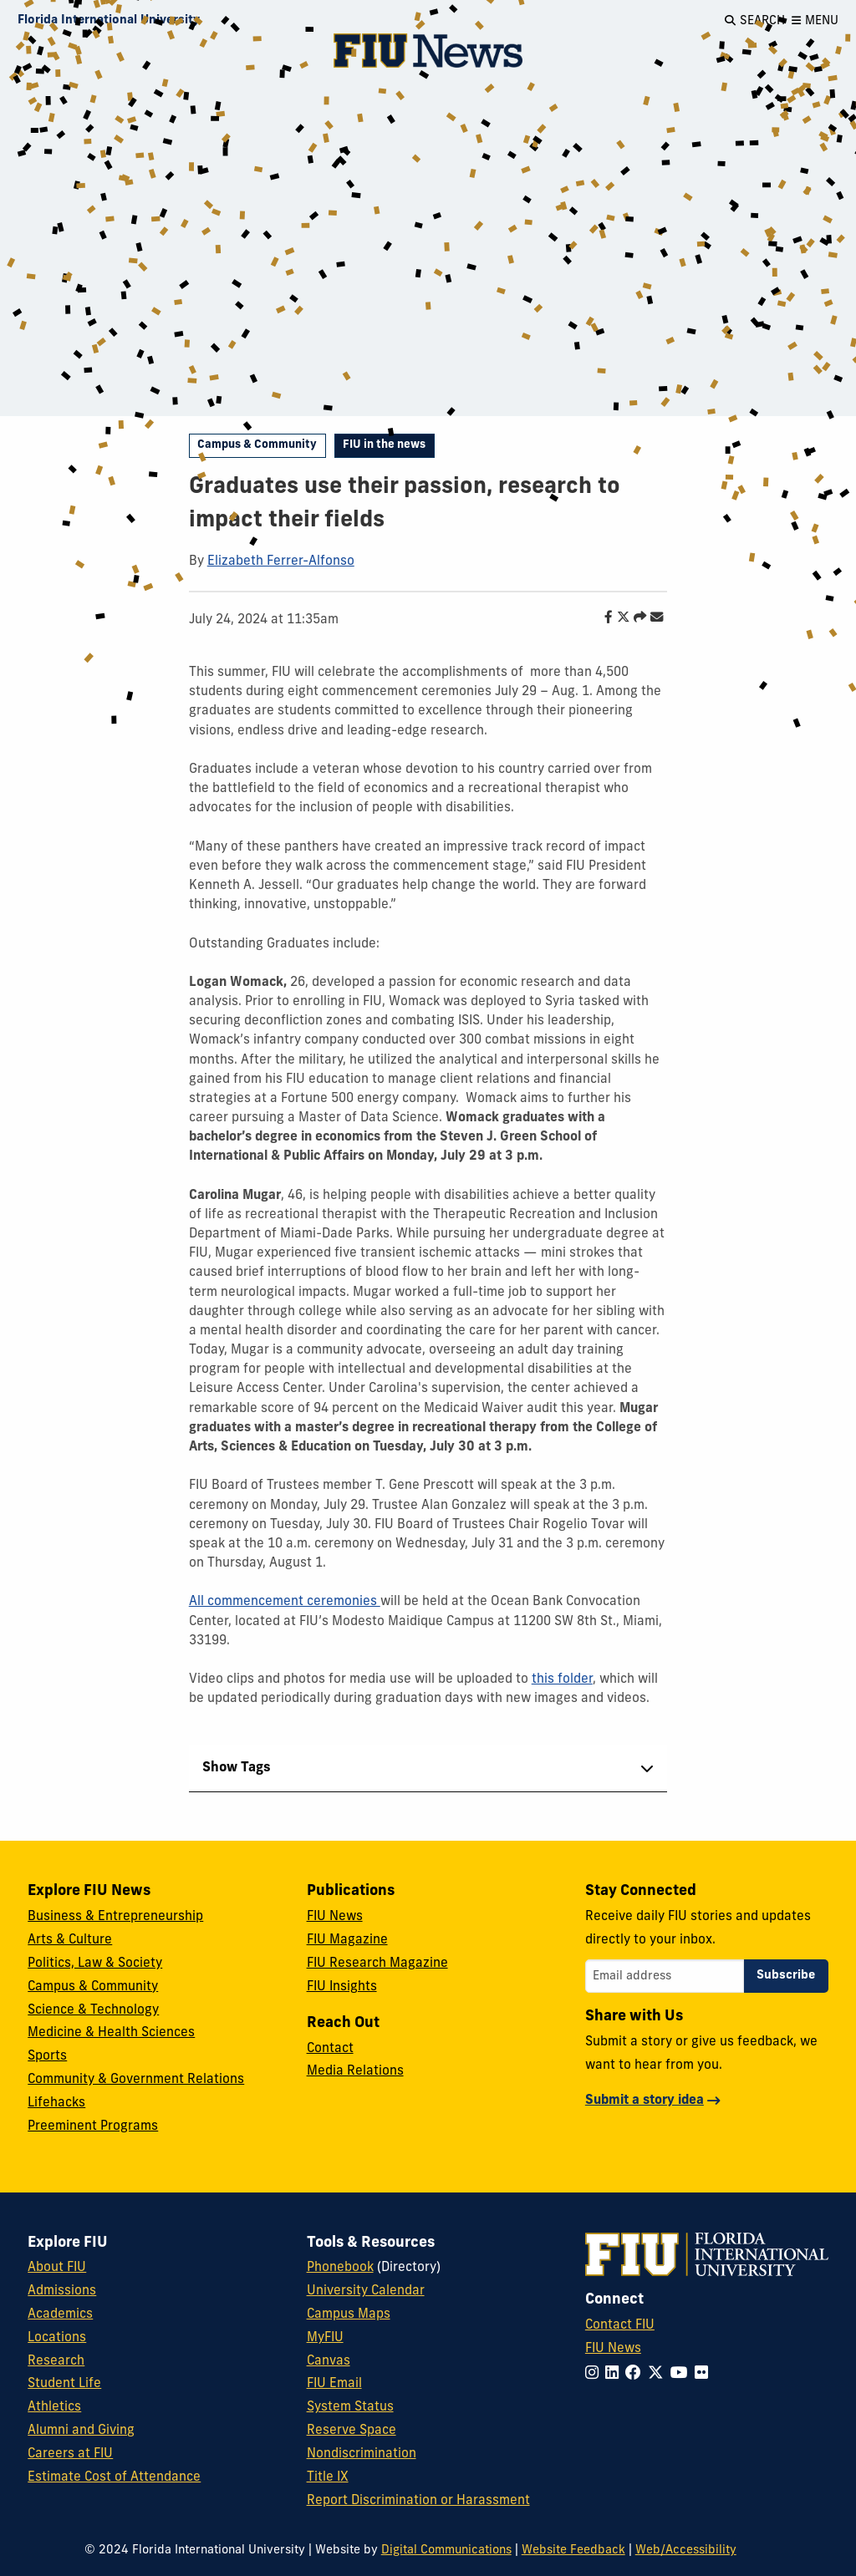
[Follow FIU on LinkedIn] (615, 2374)
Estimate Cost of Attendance (114, 2477)
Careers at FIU (70, 2454)
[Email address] (664, 1976)
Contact (330, 2048)
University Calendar (366, 2291)
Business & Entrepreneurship (115, 1916)
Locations (57, 2338)
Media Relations (355, 2071)
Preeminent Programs (93, 2126)
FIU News (335, 1916)
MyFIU (325, 2338)
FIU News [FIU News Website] (613, 2348)
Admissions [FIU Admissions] (62, 2291)
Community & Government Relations (136, 2079)
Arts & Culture (70, 1940)
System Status (350, 2407)
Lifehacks (56, 2103)
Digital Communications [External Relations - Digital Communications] (446, 2550)
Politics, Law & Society (95, 1963)
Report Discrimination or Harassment (418, 2500)
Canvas (328, 2361)
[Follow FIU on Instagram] (595, 2374)
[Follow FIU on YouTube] (682, 2374)
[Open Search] (755, 21)
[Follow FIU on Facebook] (636, 2374)
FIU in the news (384, 444)
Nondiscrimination (361, 2454)
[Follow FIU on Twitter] (659, 2374)
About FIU (57, 2267)
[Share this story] (635, 618)
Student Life (64, 2384)
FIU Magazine (347, 1940)
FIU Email (334, 2384)
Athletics (54, 2407)
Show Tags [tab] (236, 1768)
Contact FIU (620, 2325)
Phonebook (340, 2267)
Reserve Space (351, 2430)
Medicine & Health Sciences (111, 2033)
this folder (562, 1679)
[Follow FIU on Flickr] (705, 2374)
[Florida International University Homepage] (109, 21)
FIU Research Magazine (377, 1963)
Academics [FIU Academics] (60, 2314)
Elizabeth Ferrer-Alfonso (280, 561)
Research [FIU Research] (56, 2361)
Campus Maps (348, 2314)
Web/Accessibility (685, 2550)
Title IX (328, 2477)
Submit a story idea (644, 2100)
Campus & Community (257, 444)
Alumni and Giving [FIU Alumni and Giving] (81, 2430)
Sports (47, 2056)
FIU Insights (342, 1987)
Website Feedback (573, 2550)
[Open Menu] (815, 21)
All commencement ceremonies (284, 1601)
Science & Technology (93, 2010)
